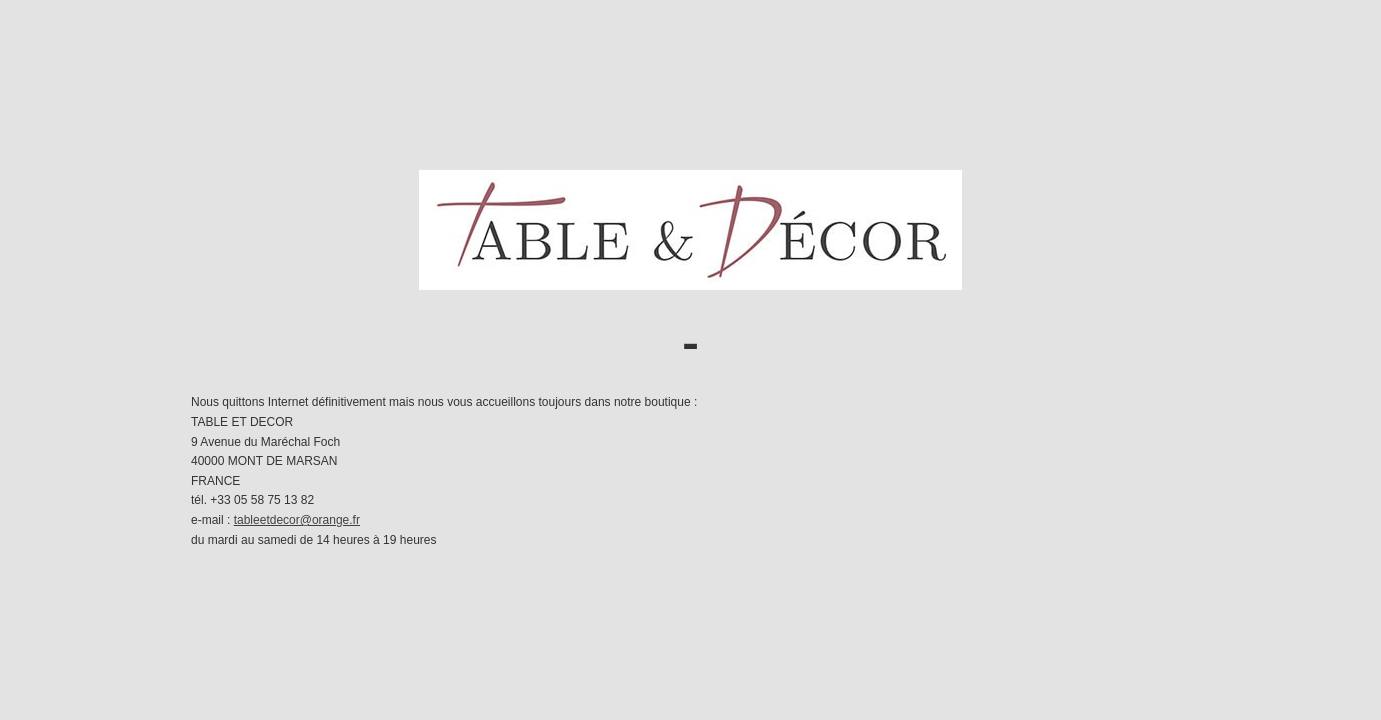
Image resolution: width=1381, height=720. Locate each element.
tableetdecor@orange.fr (297, 520)
